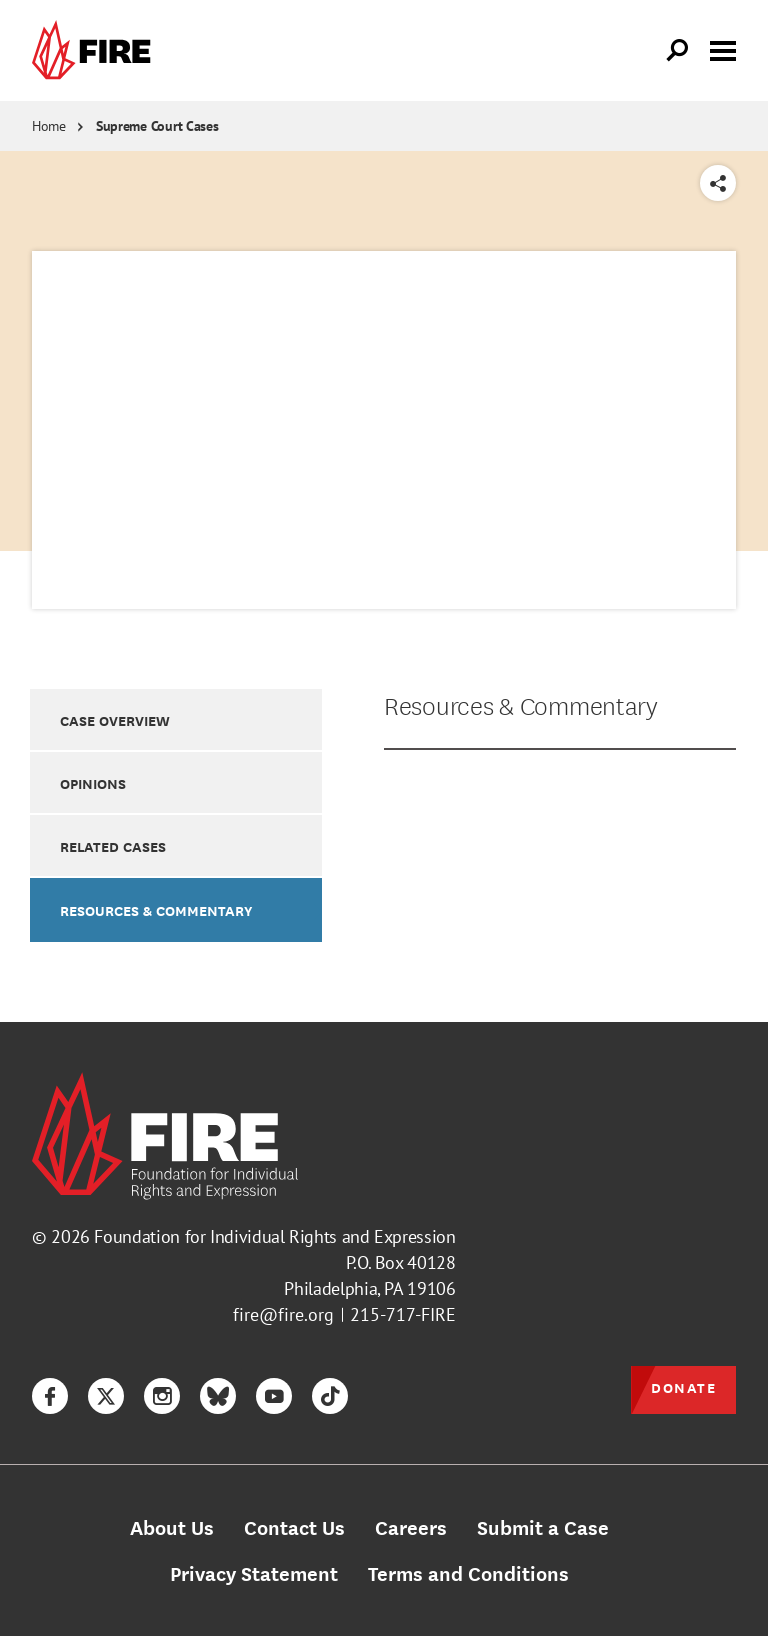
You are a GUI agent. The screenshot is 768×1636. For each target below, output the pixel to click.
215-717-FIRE (403, 1314)
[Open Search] (678, 51)
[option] (176, 719)
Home (49, 126)
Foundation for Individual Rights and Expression (274, 1236)
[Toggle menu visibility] (723, 49)
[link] (96, 50)
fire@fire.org (283, 1314)
